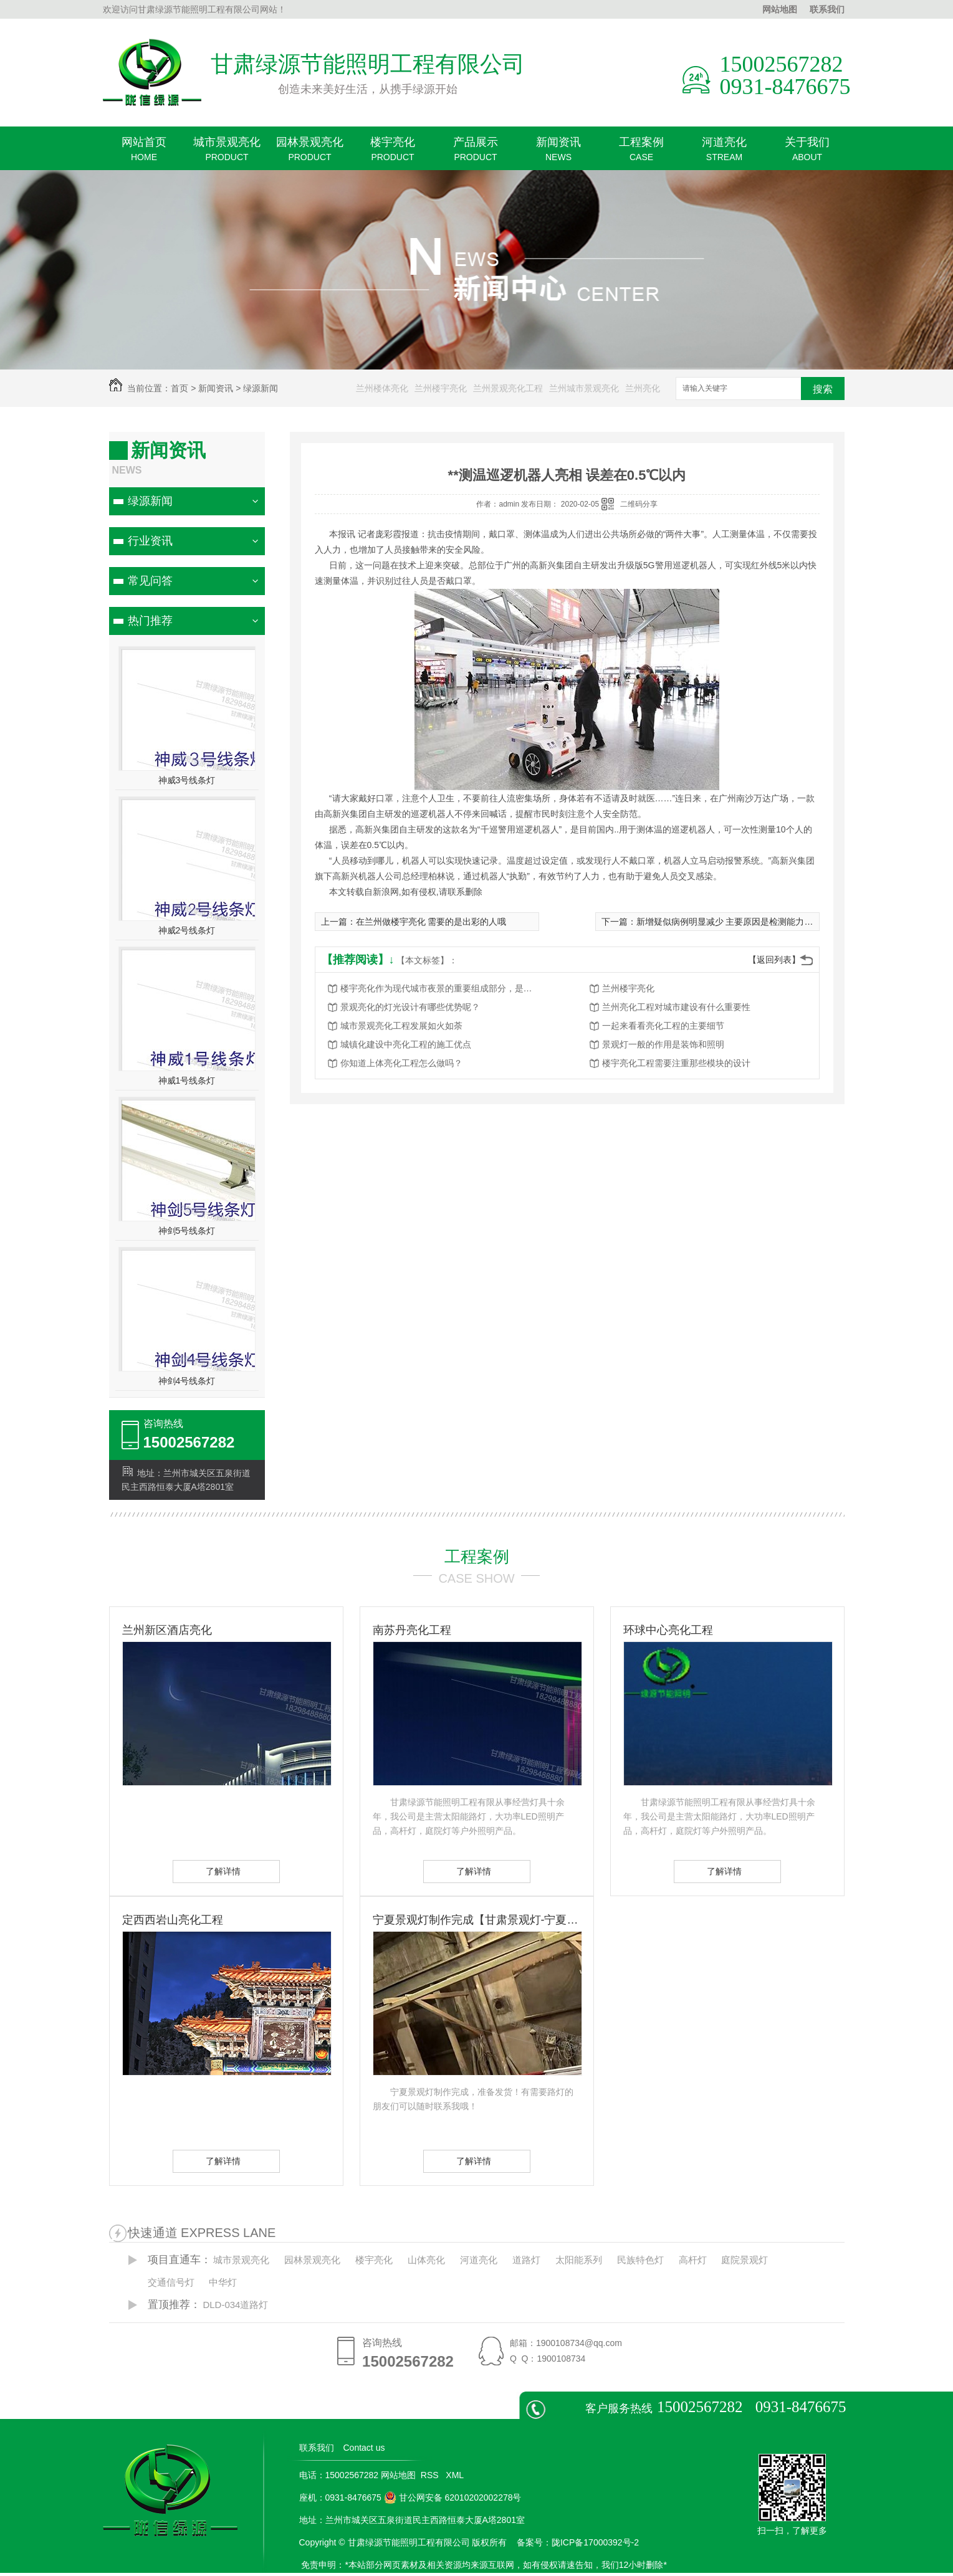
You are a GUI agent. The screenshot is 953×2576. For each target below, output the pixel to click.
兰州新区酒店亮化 (167, 1630)
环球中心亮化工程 (668, 1630)
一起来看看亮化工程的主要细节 (663, 1026)
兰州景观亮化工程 (508, 388)
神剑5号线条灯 (187, 1231)
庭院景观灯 (744, 2259)
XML (456, 2475)
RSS (431, 2475)
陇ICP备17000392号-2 (595, 2542)
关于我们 (807, 153)
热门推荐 (150, 620)
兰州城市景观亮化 (584, 388)
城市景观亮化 (227, 153)
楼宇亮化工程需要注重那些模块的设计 (676, 1063)
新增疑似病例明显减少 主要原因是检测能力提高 (729, 922)
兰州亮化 (642, 388)
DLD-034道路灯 (235, 2304)
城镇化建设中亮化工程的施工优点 (405, 1044)
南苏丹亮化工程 (412, 1630)
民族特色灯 (640, 2259)
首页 (179, 388)
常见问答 (150, 581)
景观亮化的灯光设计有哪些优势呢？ (410, 1007)
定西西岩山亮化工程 (172, 1920)
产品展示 (475, 153)
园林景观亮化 (310, 153)
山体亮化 (426, 2259)
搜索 (823, 389)
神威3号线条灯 (187, 780)
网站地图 (779, 9)
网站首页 (144, 153)
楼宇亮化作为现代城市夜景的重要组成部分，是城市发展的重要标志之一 (440, 988)
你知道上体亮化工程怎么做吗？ (401, 1063)
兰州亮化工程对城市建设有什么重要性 (676, 1007)
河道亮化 (724, 153)
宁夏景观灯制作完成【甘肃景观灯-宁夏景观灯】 (477, 1920)
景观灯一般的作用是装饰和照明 (663, 1044)
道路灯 (526, 2259)
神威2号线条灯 (187, 930)
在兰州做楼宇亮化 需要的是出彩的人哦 (431, 922)
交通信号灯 (171, 2282)
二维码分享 (639, 504)
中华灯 (223, 2282)
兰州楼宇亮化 (440, 388)
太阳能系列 (578, 2259)
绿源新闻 (260, 388)
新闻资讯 (558, 153)
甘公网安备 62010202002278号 (453, 2497)
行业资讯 (150, 541)
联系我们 (827, 9)
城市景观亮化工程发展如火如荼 (401, 1026)
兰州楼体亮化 (382, 388)
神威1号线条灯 (187, 1080)
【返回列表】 (774, 960)
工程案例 (641, 153)
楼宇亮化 (393, 153)
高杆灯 (693, 2259)
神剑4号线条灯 (187, 1381)
